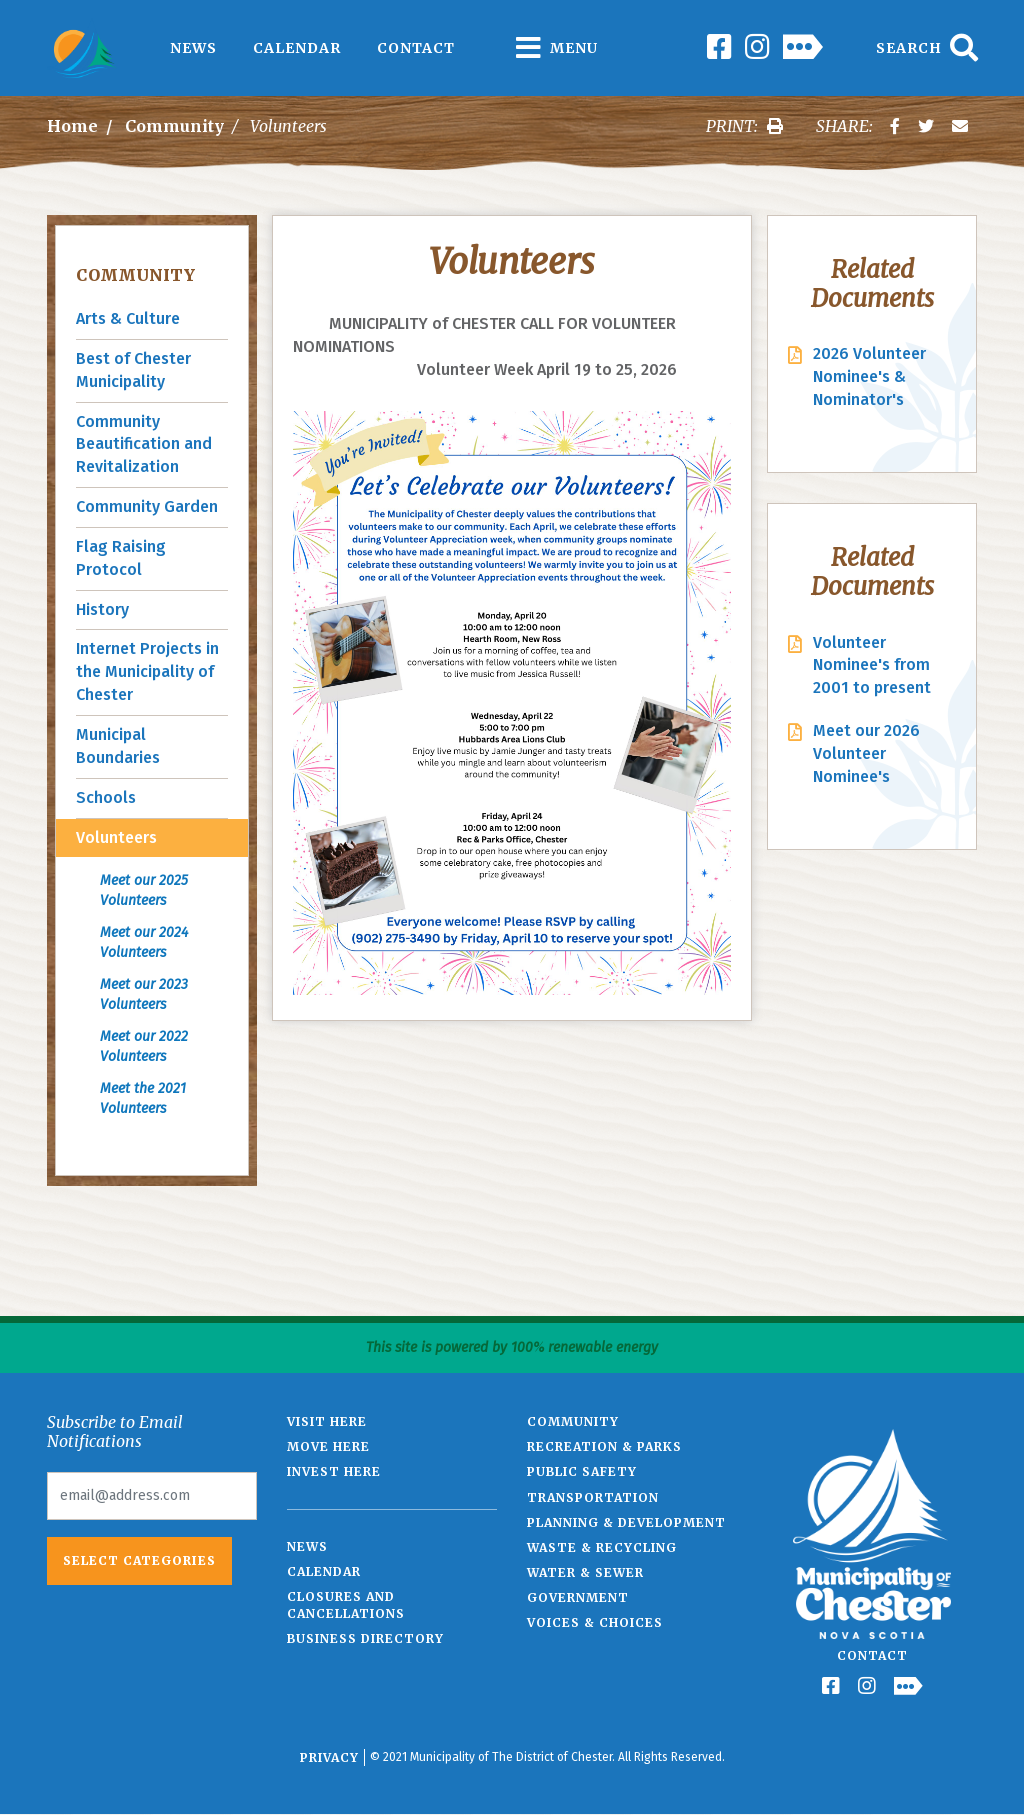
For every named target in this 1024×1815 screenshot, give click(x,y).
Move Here (328, 1446)
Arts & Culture (128, 318)
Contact (416, 48)
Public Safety (582, 1471)
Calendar (297, 48)
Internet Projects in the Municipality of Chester (147, 671)
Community (174, 126)
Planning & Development (626, 1522)
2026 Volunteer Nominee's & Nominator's (869, 376)
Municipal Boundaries (118, 746)
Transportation (593, 1497)
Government (578, 1597)
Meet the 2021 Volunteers (143, 1098)
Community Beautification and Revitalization (144, 444)
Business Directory (365, 1638)
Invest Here (334, 1471)
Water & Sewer (585, 1572)
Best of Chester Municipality (133, 370)
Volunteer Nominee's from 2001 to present (872, 665)
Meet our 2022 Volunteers (144, 1046)
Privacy (329, 1757)
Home (72, 126)
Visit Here (327, 1421)
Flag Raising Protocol (121, 558)
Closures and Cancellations (346, 1605)
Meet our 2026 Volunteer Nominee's (866, 753)
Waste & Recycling (602, 1547)
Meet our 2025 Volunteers (144, 890)
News (193, 48)
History (102, 609)
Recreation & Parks (604, 1446)
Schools (106, 797)
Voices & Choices (595, 1622)
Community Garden (147, 506)
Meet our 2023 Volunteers (144, 994)
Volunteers (116, 837)
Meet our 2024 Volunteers (144, 942)
